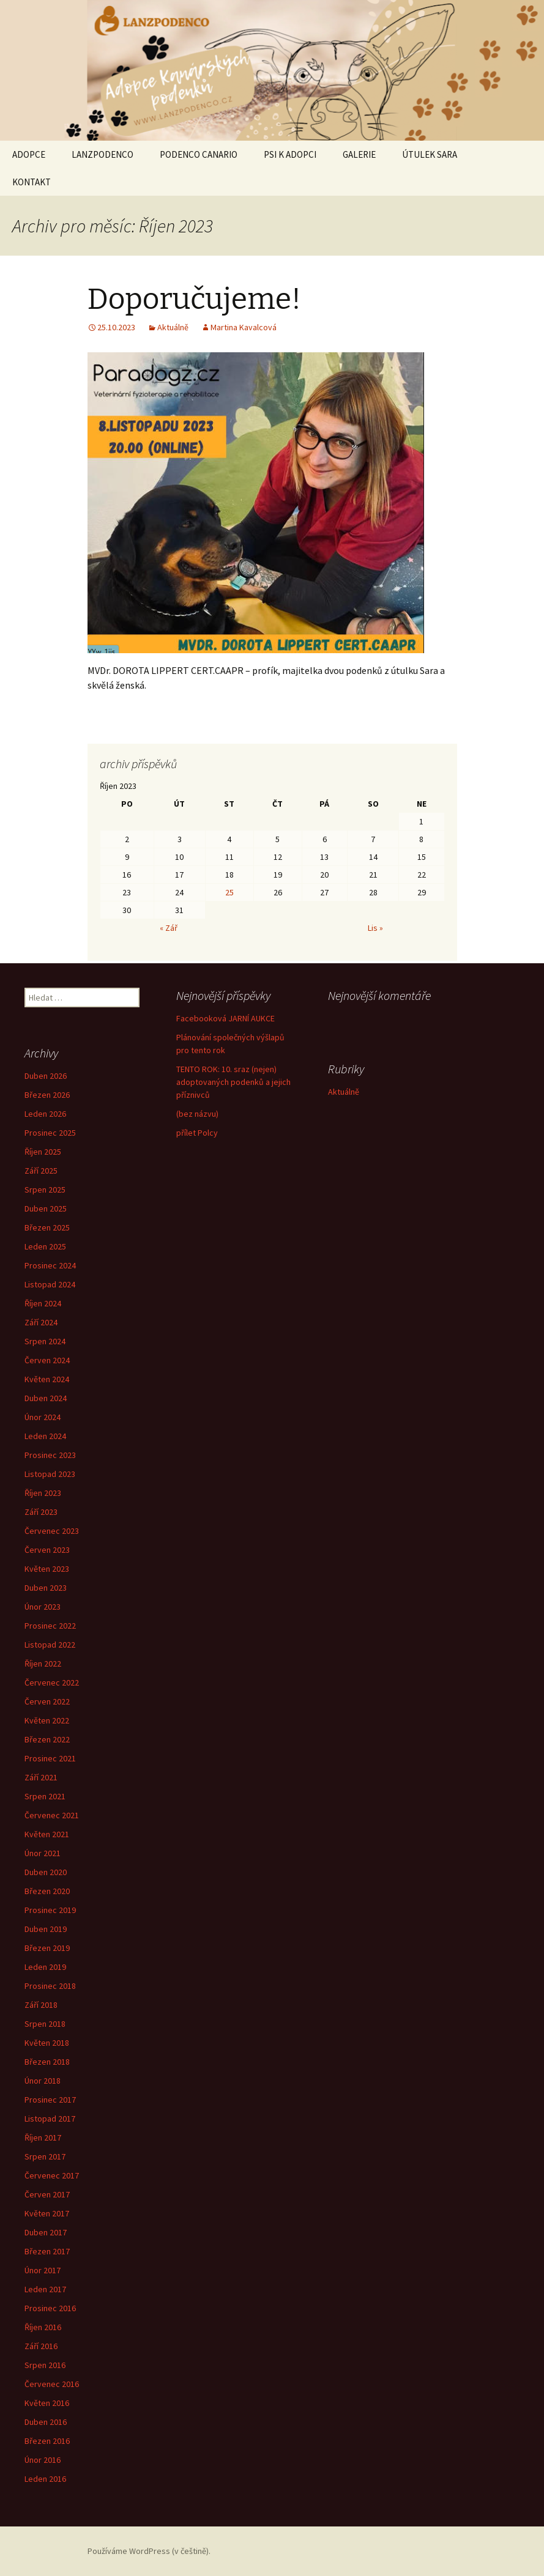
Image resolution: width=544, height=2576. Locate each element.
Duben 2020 (45, 1872)
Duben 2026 (45, 1075)
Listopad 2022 (49, 1644)
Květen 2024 (46, 1379)
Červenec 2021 (51, 1815)
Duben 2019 (45, 1928)
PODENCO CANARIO (198, 154)
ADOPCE (28, 154)
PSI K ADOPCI (290, 154)
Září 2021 (41, 1777)
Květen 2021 (46, 1834)
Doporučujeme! (195, 299)
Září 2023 (41, 1511)
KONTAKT (31, 182)
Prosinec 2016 (50, 2308)
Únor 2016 (42, 2459)
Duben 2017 (45, 2232)
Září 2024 (41, 1322)
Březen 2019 (47, 1947)
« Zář (168, 927)
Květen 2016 (46, 2402)
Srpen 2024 (44, 1341)
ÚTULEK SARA (429, 154)
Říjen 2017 (42, 2137)
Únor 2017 (42, 2270)
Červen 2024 (47, 1360)
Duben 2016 (45, 2421)
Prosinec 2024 (50, 1265)
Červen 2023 (47, 1549)
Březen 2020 (47, 1891)
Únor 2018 (42, 2080)
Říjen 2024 (42, 1303)
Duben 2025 (45, 1208)
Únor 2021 (42, 1853)
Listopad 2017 (49, 2118)
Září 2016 (41, 2346)
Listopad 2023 (49, 1473)
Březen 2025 (47, 1227)
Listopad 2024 (49, 1284)
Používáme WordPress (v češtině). (149, 2550)
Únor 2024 (42, 1417)
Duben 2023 (45, 1587)
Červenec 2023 (51, 1530)
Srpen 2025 (44, 1189)
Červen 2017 (47, 2194)
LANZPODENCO (102, 154)
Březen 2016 (47, 2440)
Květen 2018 (46, 2042)
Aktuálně (172, 327)
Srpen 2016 (44, 2365)
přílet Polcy (197, 1132)
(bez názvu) (197, 1113)
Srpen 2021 (44, 1796)
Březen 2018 (47, 2061)
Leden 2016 (45, 2478)
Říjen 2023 (42, 1492)
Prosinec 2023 (50, 1454)
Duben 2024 (45, 1398)
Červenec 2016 (51, 2383)
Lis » (375, 927)
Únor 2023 (42, 1606)
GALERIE (359, 154)
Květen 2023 (46, 1568)
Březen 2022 (47, 1739)
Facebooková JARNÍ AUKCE (225, 1018)
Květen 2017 (46, 2213)
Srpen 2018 (44, 2023)
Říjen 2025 (42, 1151)
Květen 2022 (46, 1720)
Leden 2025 (45, 1246)
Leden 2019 (45, 1966)
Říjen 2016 (42, 2327)
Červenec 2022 (51, 1682)
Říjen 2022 (42, 1663)
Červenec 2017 (51, 2175)
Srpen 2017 (44, 2156)
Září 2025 (41, 1170)
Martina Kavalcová (244, 327)
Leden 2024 (45, 1436)
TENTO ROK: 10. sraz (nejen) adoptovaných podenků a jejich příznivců (233, 1082)
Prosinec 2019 (50, 1909)
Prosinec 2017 (50, 2099)
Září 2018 (41, 2004)
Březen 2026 (47, 1094)
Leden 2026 (45, 1113)
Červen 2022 (47, 1701)
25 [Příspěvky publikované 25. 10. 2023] (229, 892)
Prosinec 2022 (50, 1625)
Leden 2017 (45, 2289)
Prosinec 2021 (50, 1758)
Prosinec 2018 (50, 1985)
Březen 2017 (47, 2251)
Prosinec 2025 (50, 1132)
